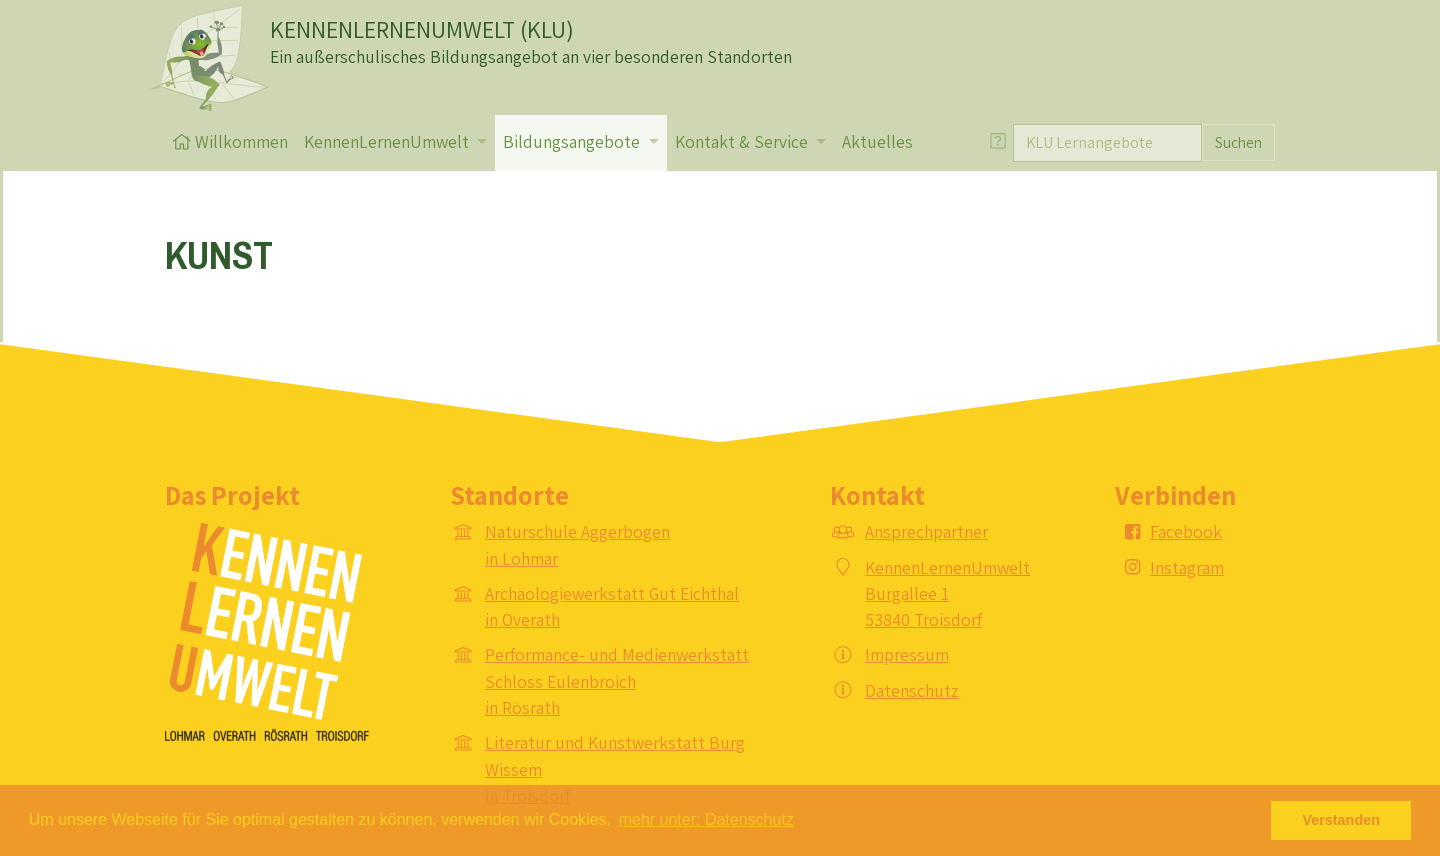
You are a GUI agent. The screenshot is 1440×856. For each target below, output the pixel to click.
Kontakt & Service (743, 141)
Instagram (1187, 567)
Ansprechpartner (926, 531)
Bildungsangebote (573, 141)
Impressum (907, 654)
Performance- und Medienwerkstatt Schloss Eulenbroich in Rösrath (617, 681)
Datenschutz (912, 690)
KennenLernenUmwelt (388, 141)
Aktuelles (877, 141)
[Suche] (1107, 143)
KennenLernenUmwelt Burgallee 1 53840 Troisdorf (947, 594)
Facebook (1186, 531)
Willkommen (230, 141)
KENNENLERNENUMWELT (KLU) (422, 29)
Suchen (1238, 142)
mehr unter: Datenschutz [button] (706, 819)
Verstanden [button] (1341, 820)
